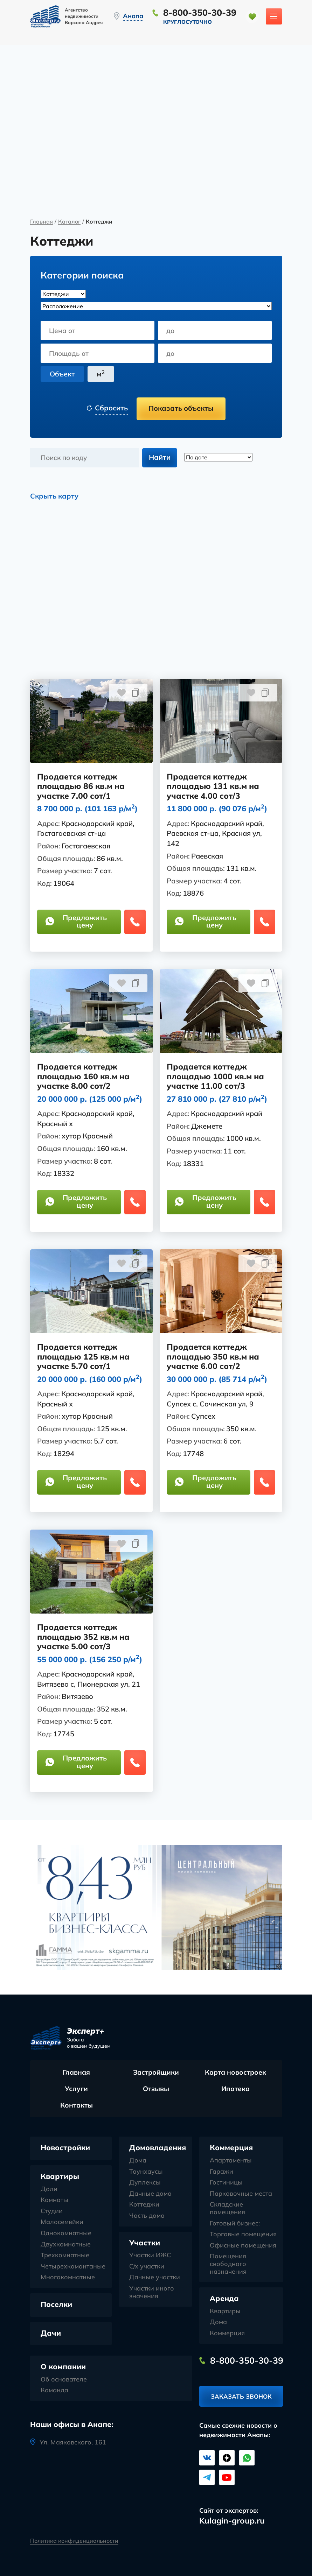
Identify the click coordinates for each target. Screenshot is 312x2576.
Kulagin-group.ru (232, 2521)
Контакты (76, 2106)
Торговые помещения (243, 2235)
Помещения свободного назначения (228, 2264)
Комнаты (54, 2200)
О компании (63, 2367)
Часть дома (147, 2216)
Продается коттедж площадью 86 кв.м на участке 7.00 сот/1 (81, 786)
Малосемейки (62, 2222)
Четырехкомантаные (73, 2267)
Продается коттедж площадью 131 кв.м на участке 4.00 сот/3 (213, 786)
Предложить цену (76, 921)
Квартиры (60, 2176)
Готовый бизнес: (235, 2224)
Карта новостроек (235, 2073)
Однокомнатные (66, 2233)
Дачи (51, 2333)
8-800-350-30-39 (200, 12)
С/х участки (146, 2267)
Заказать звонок (241, 2397)
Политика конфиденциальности (74, 2540)
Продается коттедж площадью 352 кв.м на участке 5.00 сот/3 (83, 1637)
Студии (52, 2211)
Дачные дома (150, 2194)
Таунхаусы (146, 2172)
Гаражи (221, 2172)
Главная (41, 222)
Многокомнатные (68, 2278)
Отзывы (156, 2089)
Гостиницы (226, 2183)
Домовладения (157, 2148)
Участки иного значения (151, 2292)
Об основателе (64, 2380)
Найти (160, 457)
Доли (49, 2189)
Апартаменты (231, 2161)
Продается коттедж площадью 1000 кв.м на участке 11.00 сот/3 (215, 1077)
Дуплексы (145, 2183)
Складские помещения (227, 2208)
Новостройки (65, 2148)
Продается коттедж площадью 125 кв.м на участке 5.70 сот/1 (83, 1357)
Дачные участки (154, 2278)
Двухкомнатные (66, 2245)
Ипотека (235, 2089)
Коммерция (231, 2148)
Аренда (224, 2298)
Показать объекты (181, 408)
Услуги (76, 2089)
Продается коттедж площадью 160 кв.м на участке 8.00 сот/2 (83, 1077)
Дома (137, 2161)
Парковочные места (241, 2194)
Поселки (56, 2304)
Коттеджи (144, 2205)
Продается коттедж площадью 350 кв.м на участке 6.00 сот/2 (213, 1357)
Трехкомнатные (65, 2256)
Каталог (69, 222)
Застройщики (156, 2073)
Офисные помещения (243, 2246)
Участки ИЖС (150, 2256)
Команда (54, 2391)
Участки (144, 2242)
